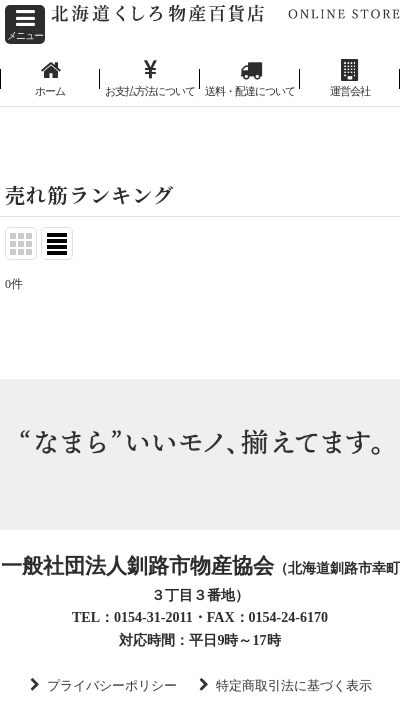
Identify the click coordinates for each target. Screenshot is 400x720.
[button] (25, 24)
